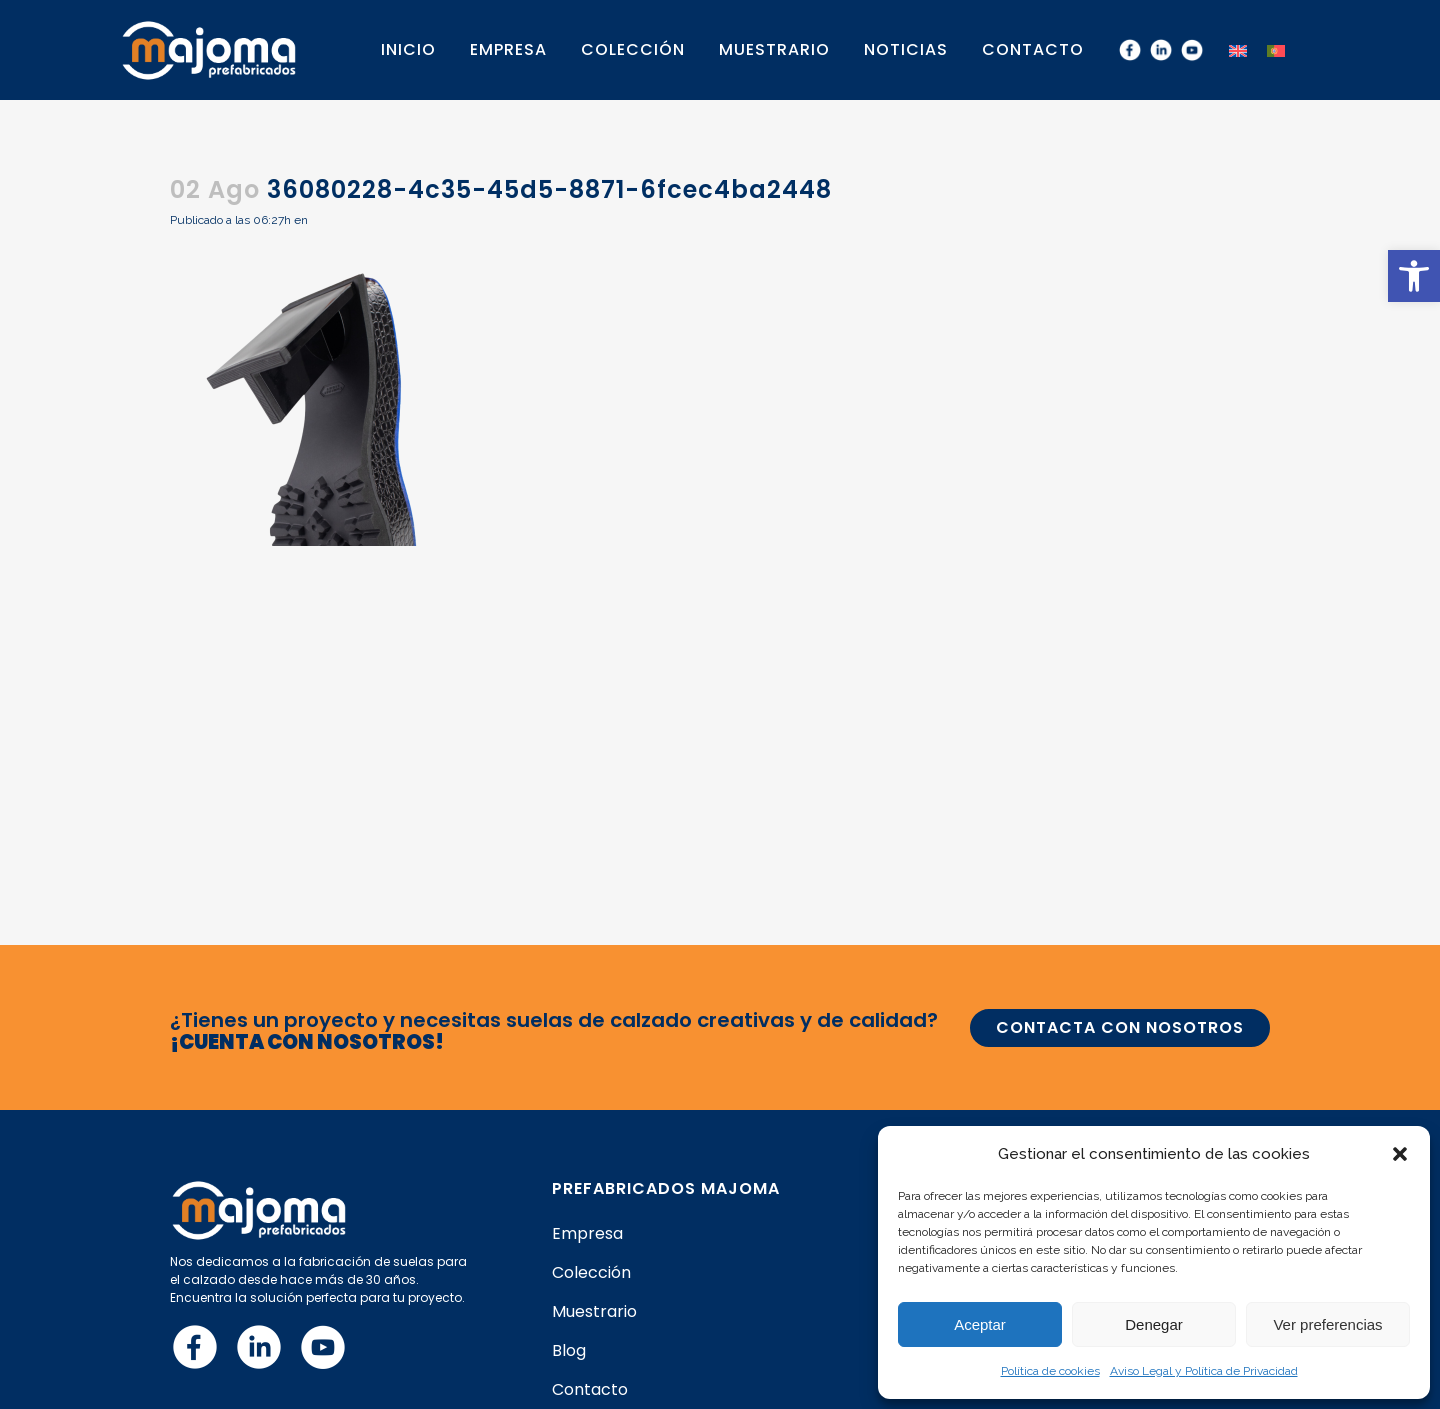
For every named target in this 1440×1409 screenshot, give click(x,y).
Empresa (587, 1234)
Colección (591, 1273)
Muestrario (594, 1312)
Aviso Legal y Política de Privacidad (1204, 1371)
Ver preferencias (1327, 1324)
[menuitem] (1238, 49)
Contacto (590, 1390)
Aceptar (980, 1324)
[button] (1414, 276)
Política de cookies (1050, 1371)
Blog (569, 1351)
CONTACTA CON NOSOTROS (1120, 1027)
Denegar (1154, 1324)
